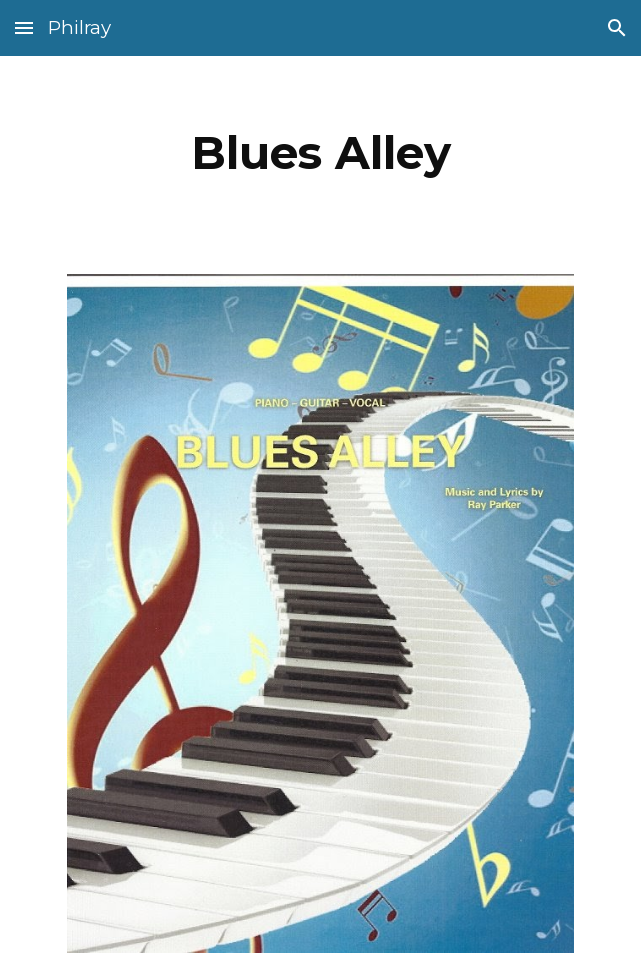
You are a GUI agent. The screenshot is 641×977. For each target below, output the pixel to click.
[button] (24, 27)
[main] (320, 153)
